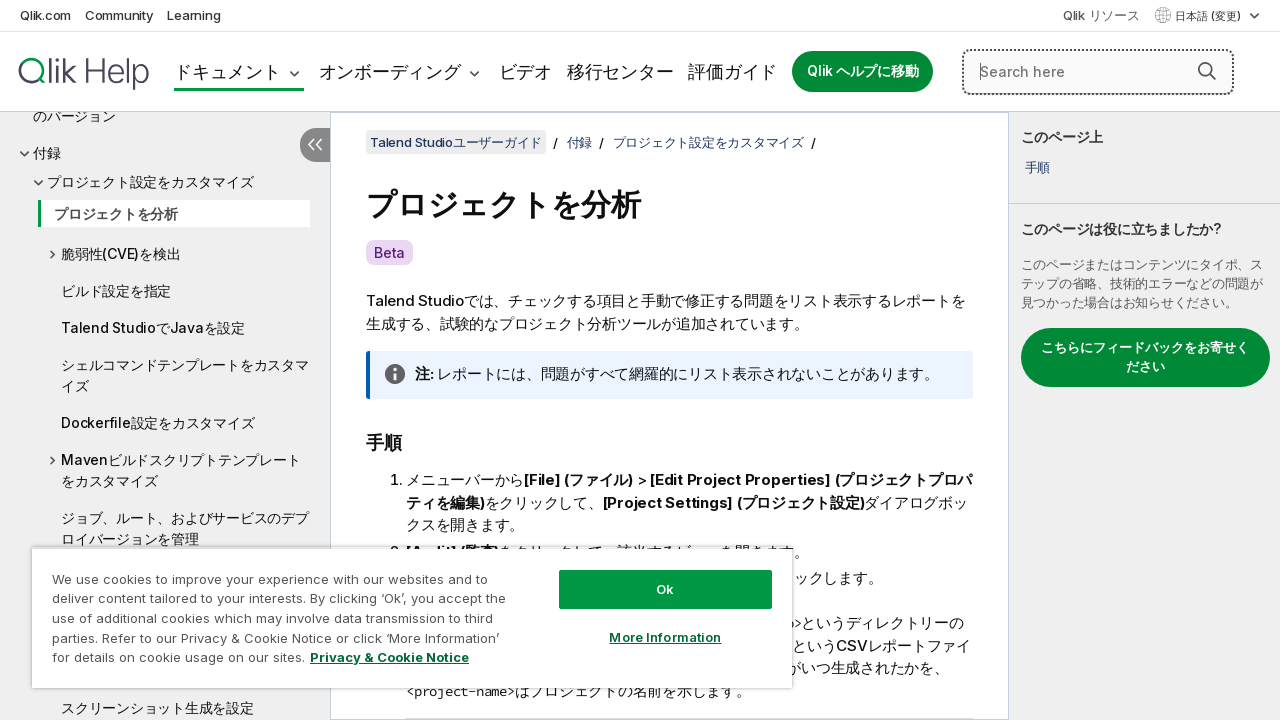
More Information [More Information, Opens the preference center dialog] (650, 622)
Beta (389, 252)
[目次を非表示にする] (315, 145)
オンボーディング (390, 71)
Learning (193, 15)
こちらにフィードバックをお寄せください (1145, 357)
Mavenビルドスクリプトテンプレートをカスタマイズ (180, 470)
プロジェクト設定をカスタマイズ (150, 181)
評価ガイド (732, 71)
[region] (403, 610)
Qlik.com (45, 15)
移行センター (620, 71)
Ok (650, 574)
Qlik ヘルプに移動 (862, 71)
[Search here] (1098, 72)
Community (119, 15)
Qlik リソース (1101, 15)
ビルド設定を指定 (116, 290)
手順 (1038, 167)
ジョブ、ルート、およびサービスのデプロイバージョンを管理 (185, 528)
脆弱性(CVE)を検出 (120, 253)
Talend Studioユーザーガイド (456, 142)
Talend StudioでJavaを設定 (153, 327)
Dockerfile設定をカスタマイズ (157, 422)
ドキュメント (227, 71)
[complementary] (1144, 416)
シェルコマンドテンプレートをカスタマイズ (185, 375)
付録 (47, 152)
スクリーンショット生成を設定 (157, 707)
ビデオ (525, 71)
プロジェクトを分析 (116, 213)
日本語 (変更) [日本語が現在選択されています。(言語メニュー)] (1209, 16)
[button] (1207, 71)
